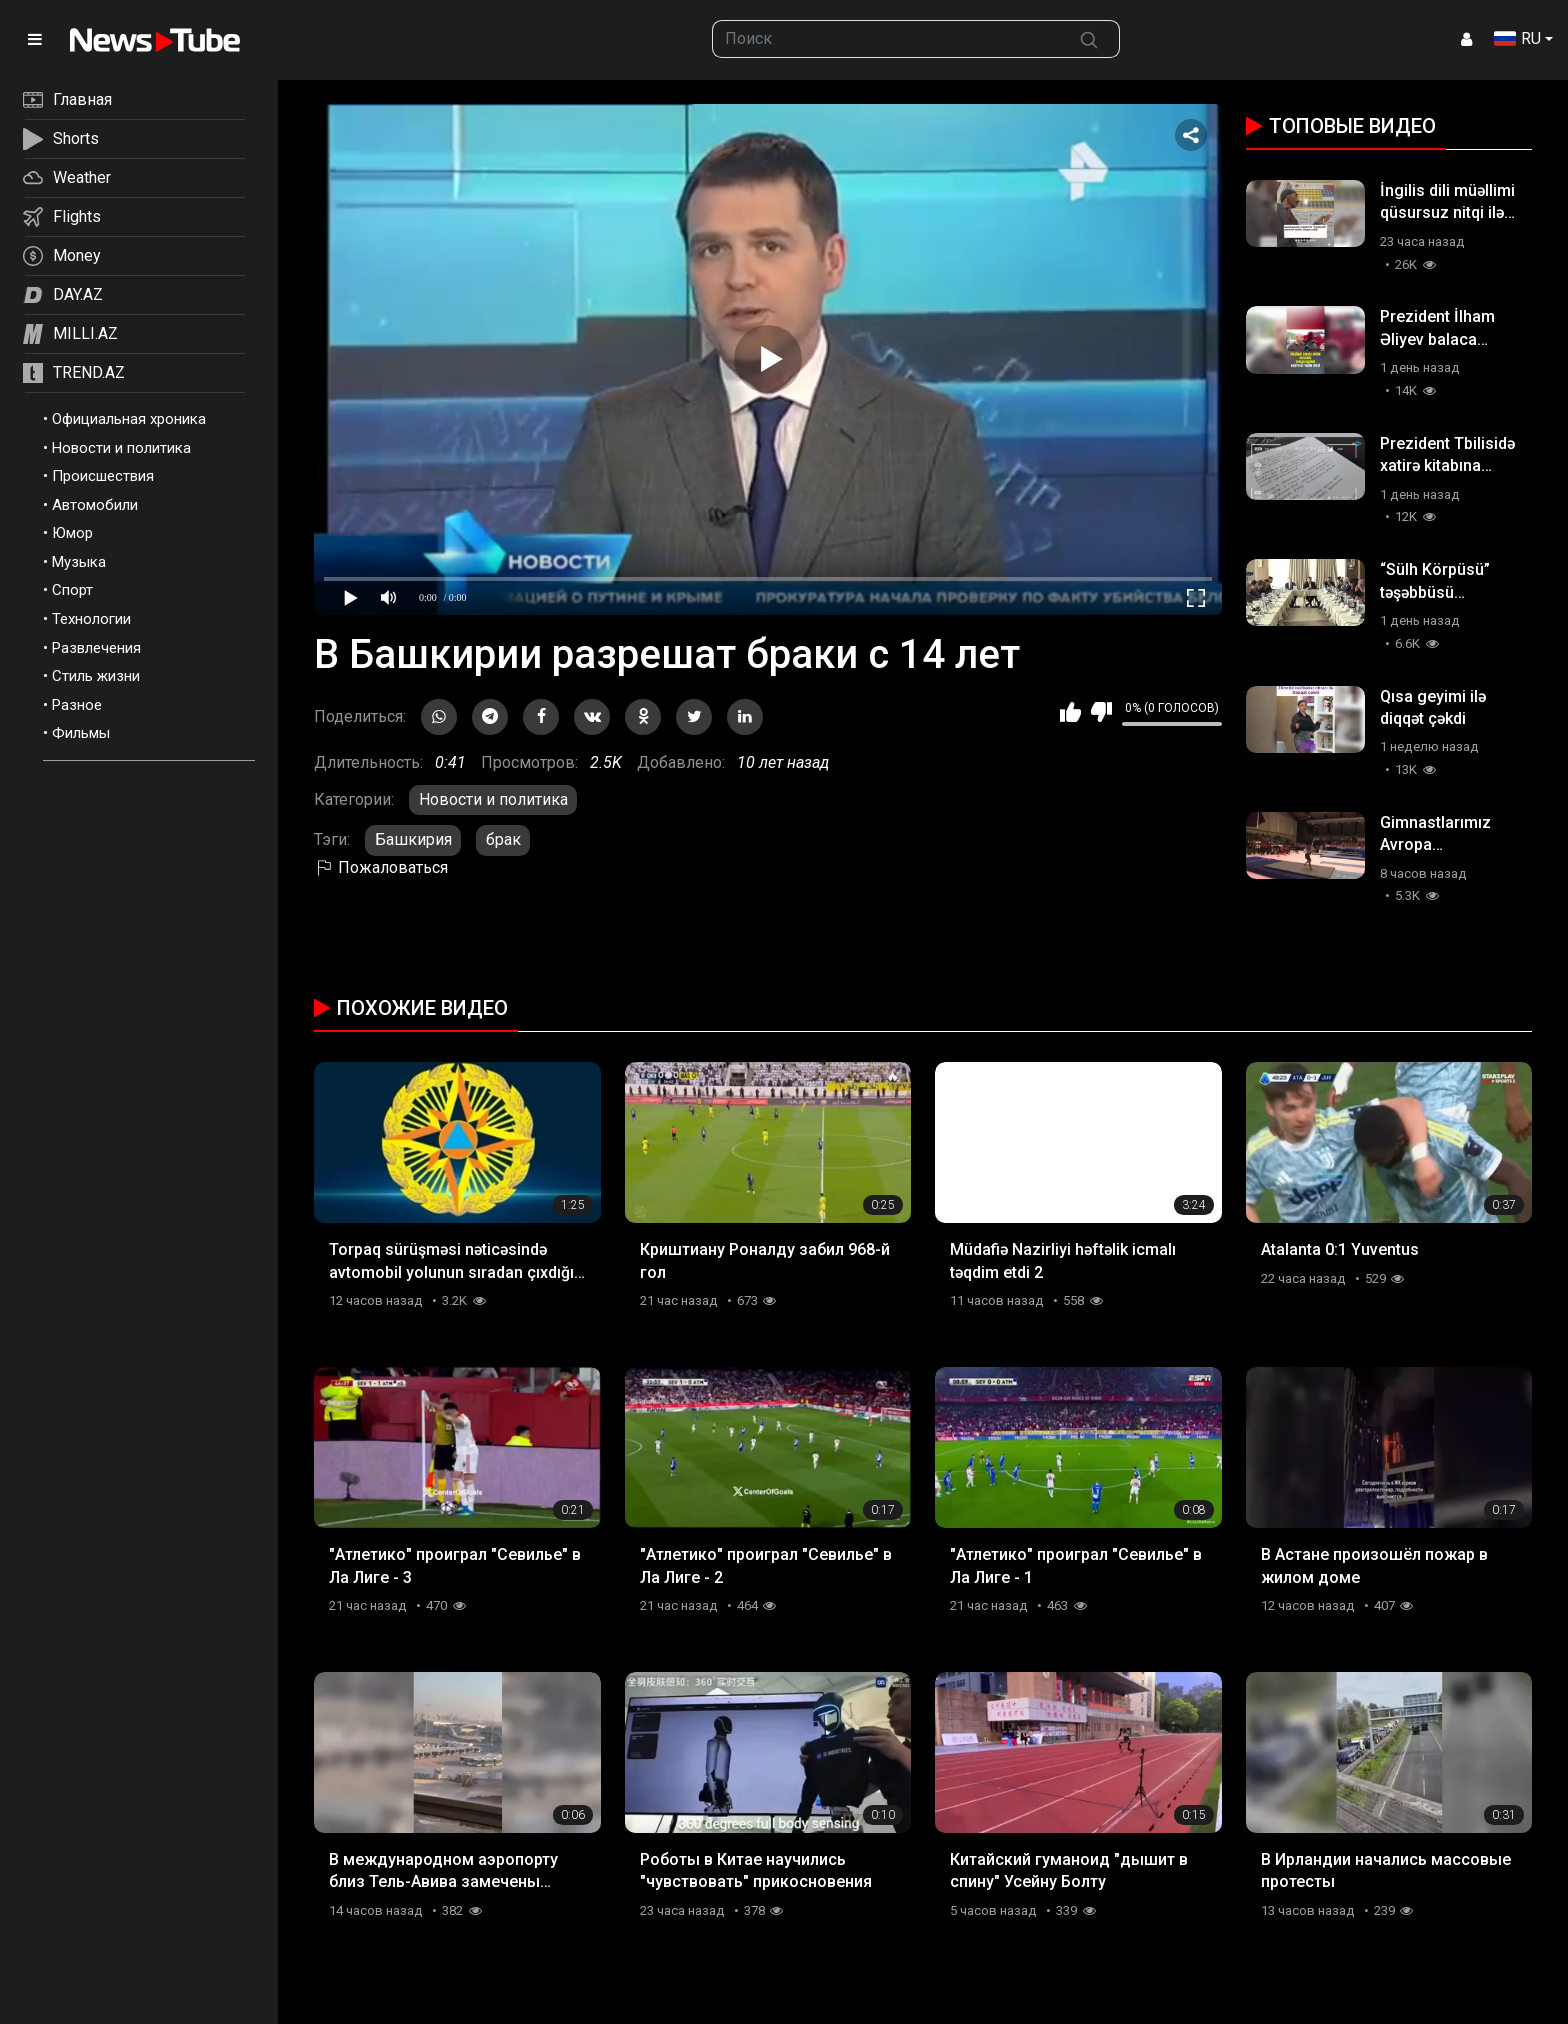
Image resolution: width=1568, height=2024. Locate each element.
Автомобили (95, 505)
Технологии (91, 619)
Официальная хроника (129, 419)
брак (503, 839)
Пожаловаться (381, 867)
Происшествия (103, 476)
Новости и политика (121, 448)
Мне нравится (1070, 712)
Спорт (72, 590)
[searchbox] (886, 39)
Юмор (72, 533)
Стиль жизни (96, 676)
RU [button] (1517, 38)
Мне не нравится (1101, 712)
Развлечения (96, 648)
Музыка (79, 562)
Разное (77, 705)
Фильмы (81, 733)
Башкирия (413, 839)
